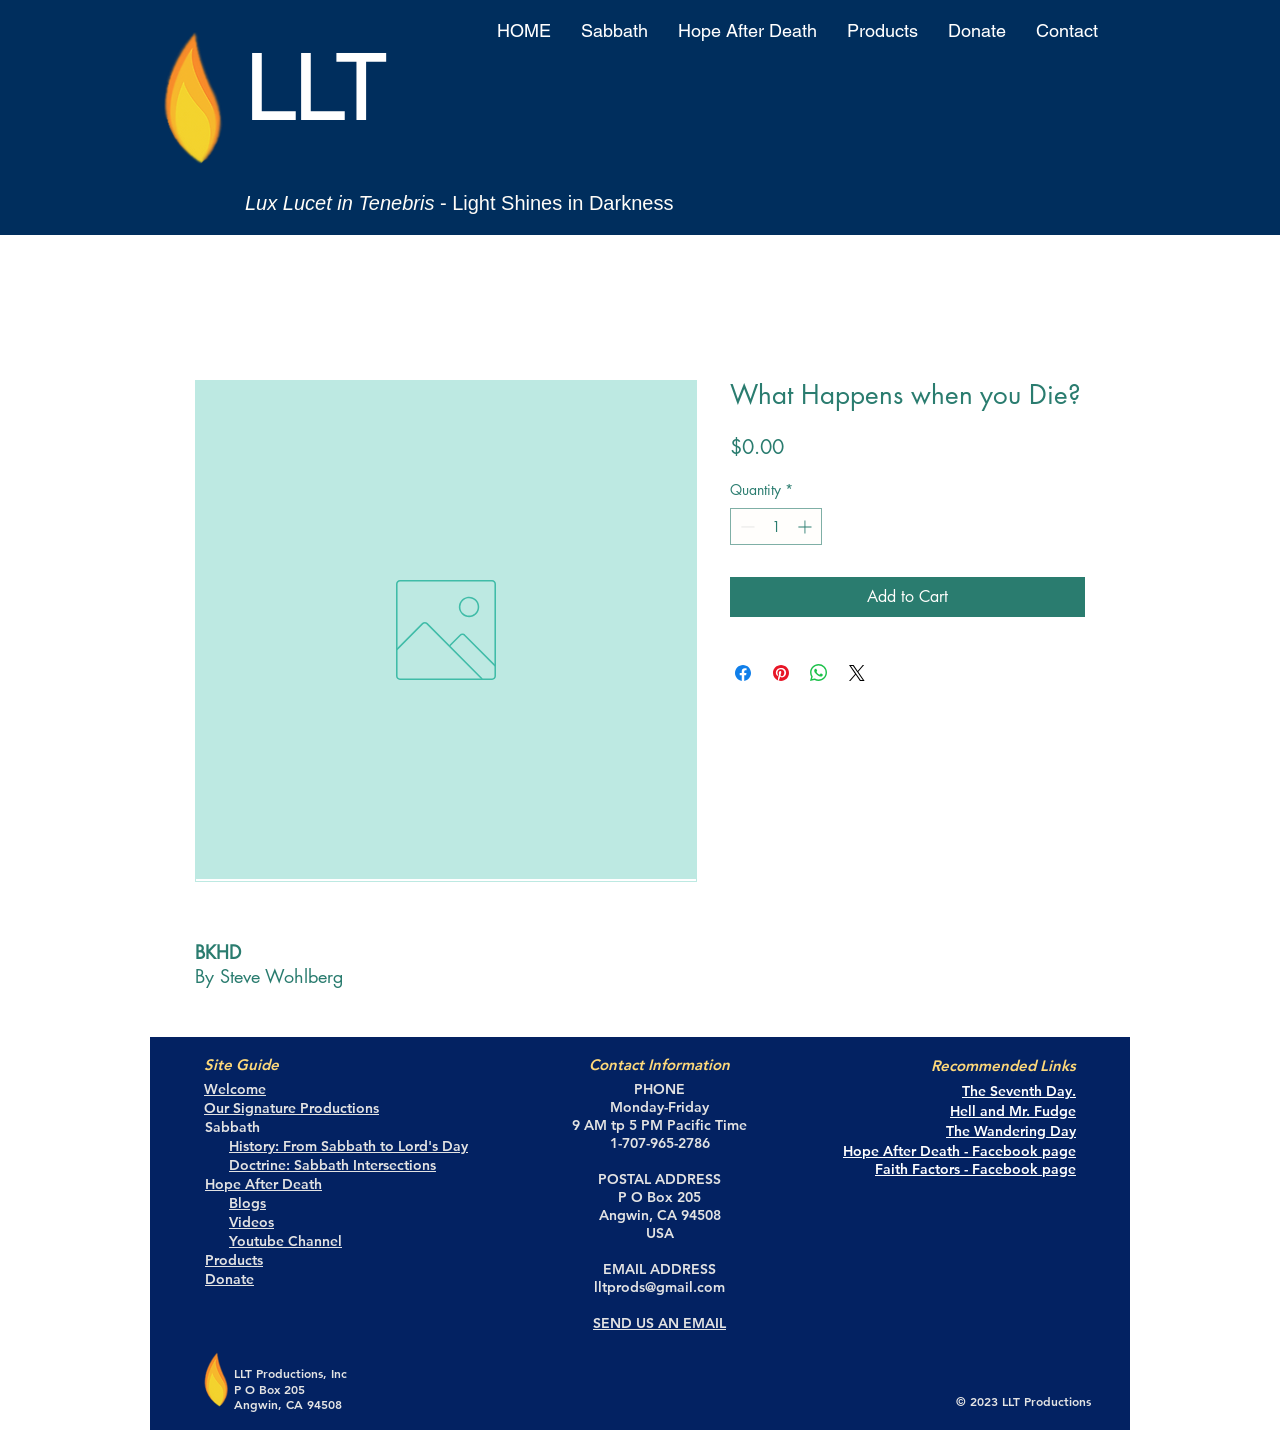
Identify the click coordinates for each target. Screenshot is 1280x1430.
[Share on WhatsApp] (819, 673)
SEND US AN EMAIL (659, 1323)
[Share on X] (857, 673)
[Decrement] (745, 526)
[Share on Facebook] (743, 673)
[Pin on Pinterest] (781, 673)
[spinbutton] (776, 526)
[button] (614, 31)
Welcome (235, 1089)
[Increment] (806, 526)
